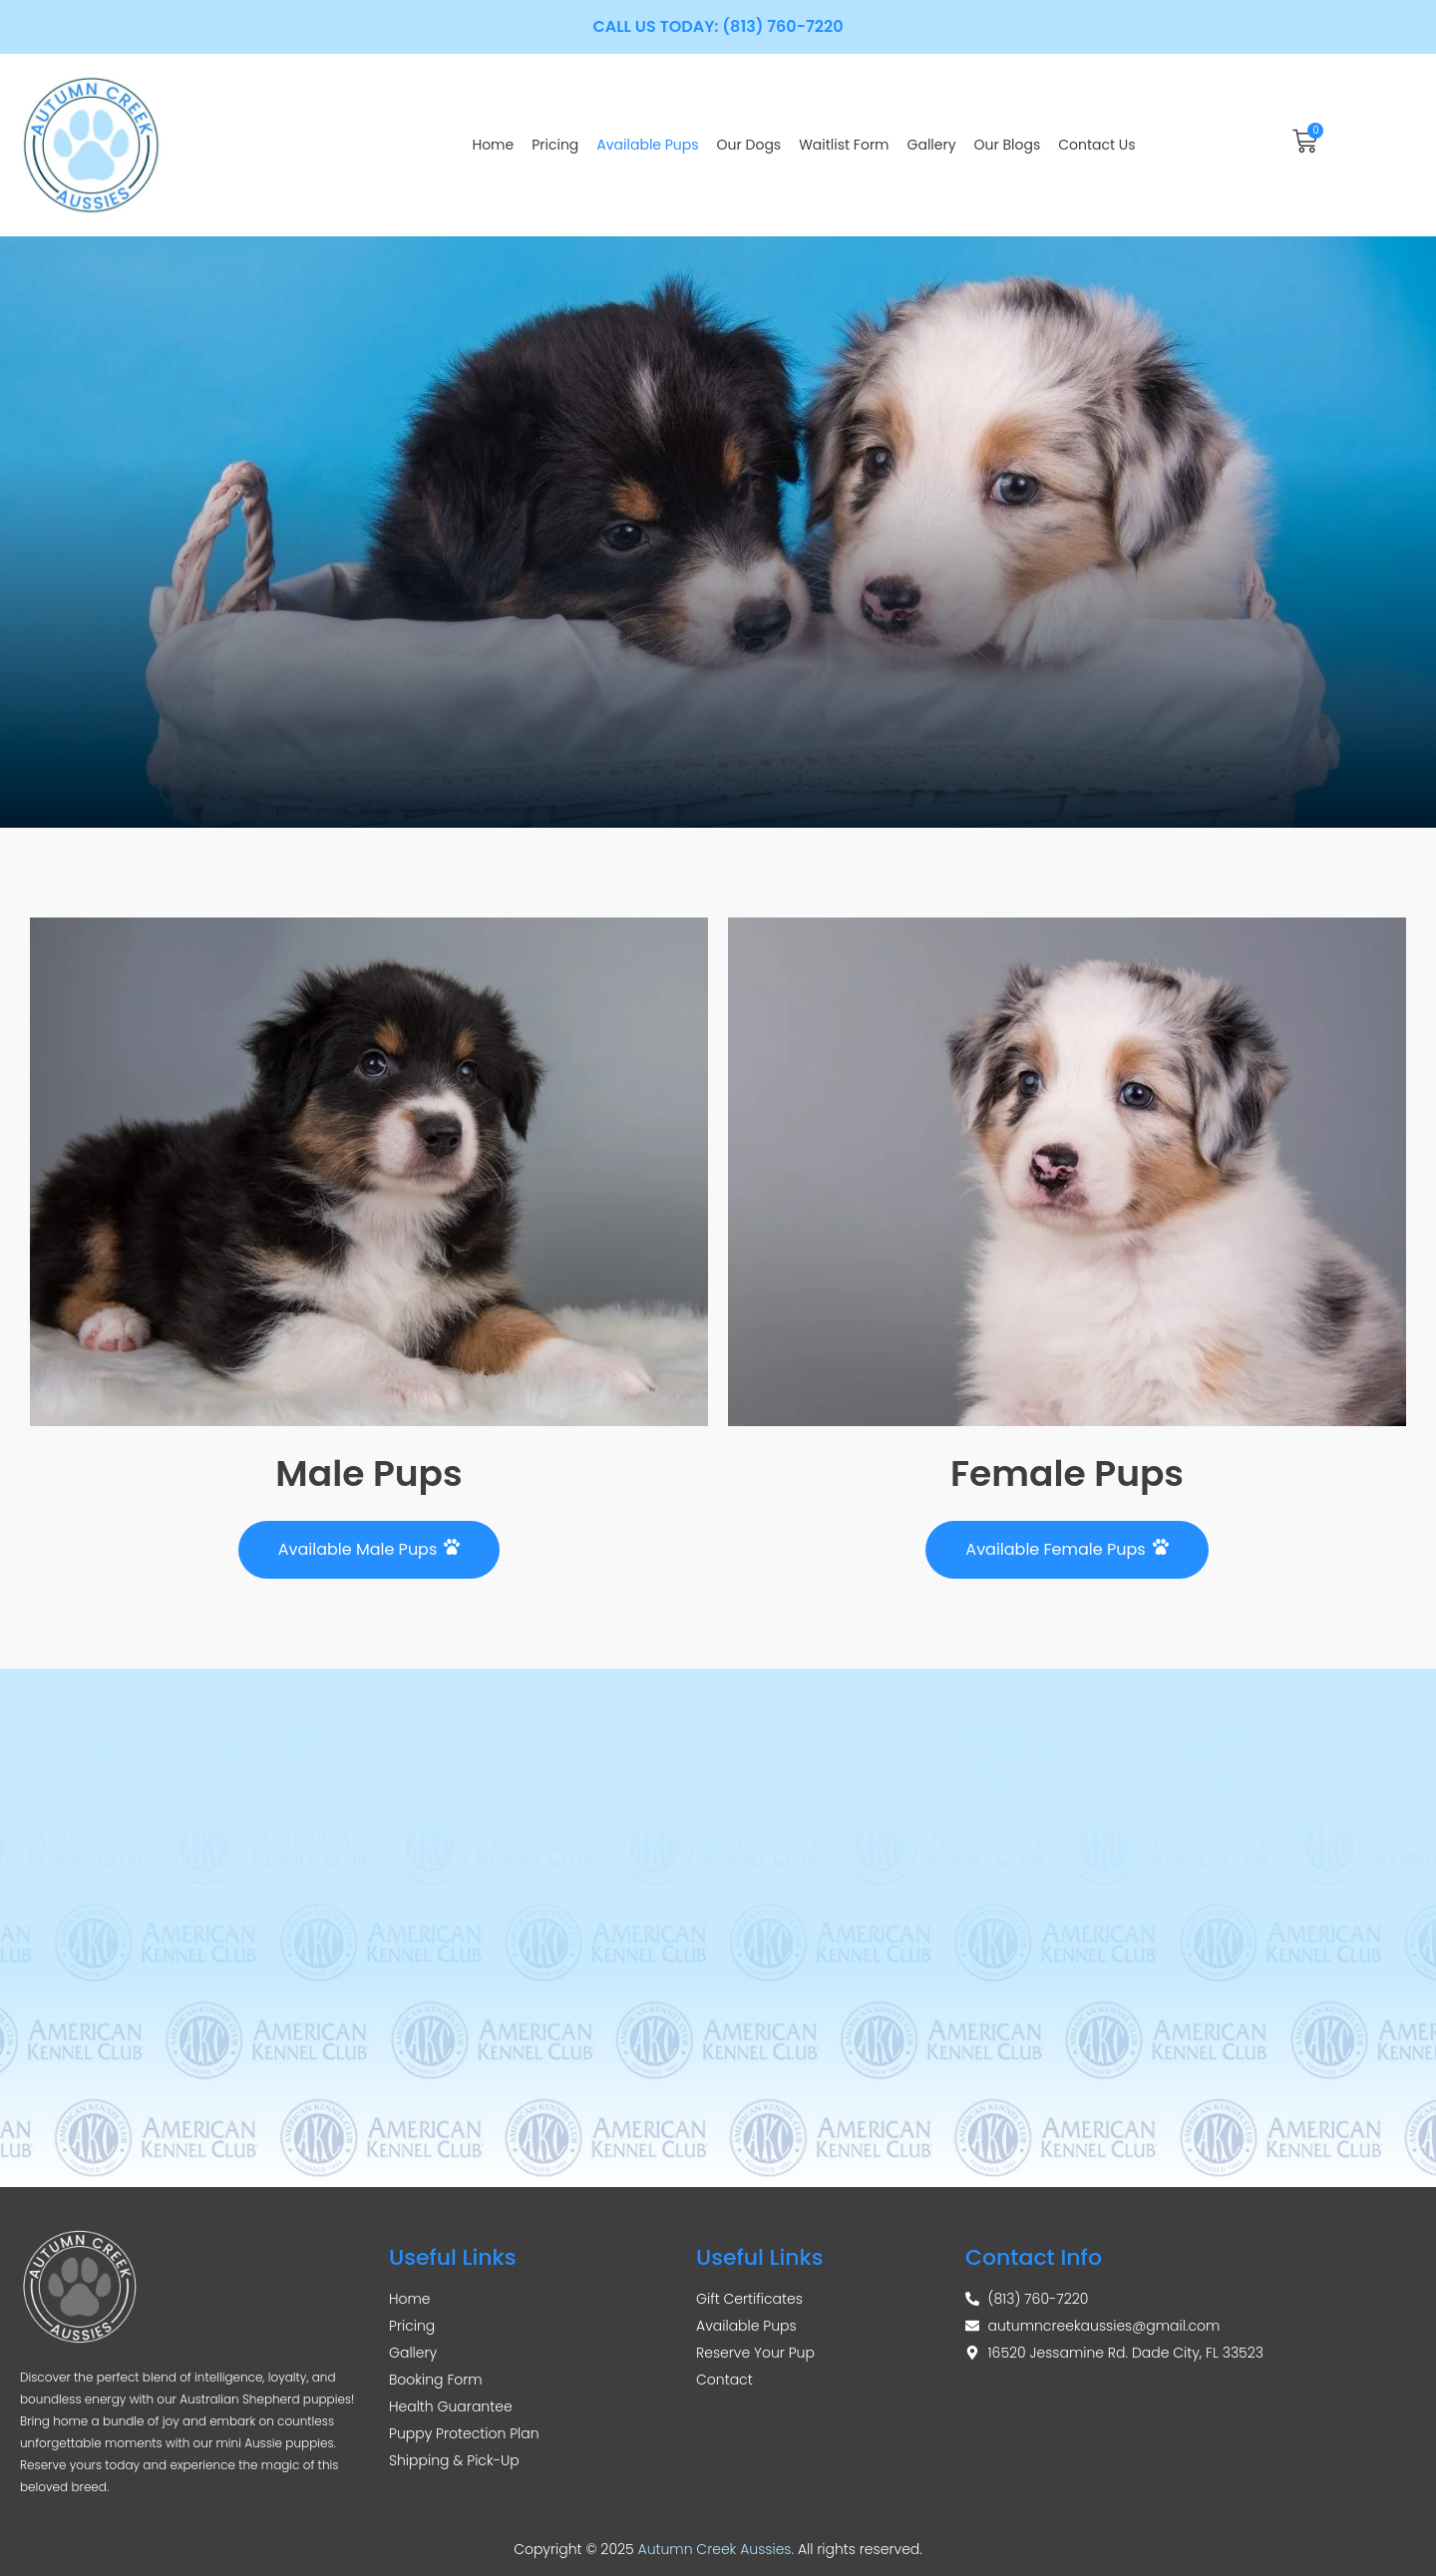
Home (493, 145)
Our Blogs (1007, 145)
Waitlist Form (844, 145)
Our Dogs (749, 145)
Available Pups (647, 145)
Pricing (555, 145)
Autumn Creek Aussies (715, 2549)
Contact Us (1096, 145)
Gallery (931, 145)
